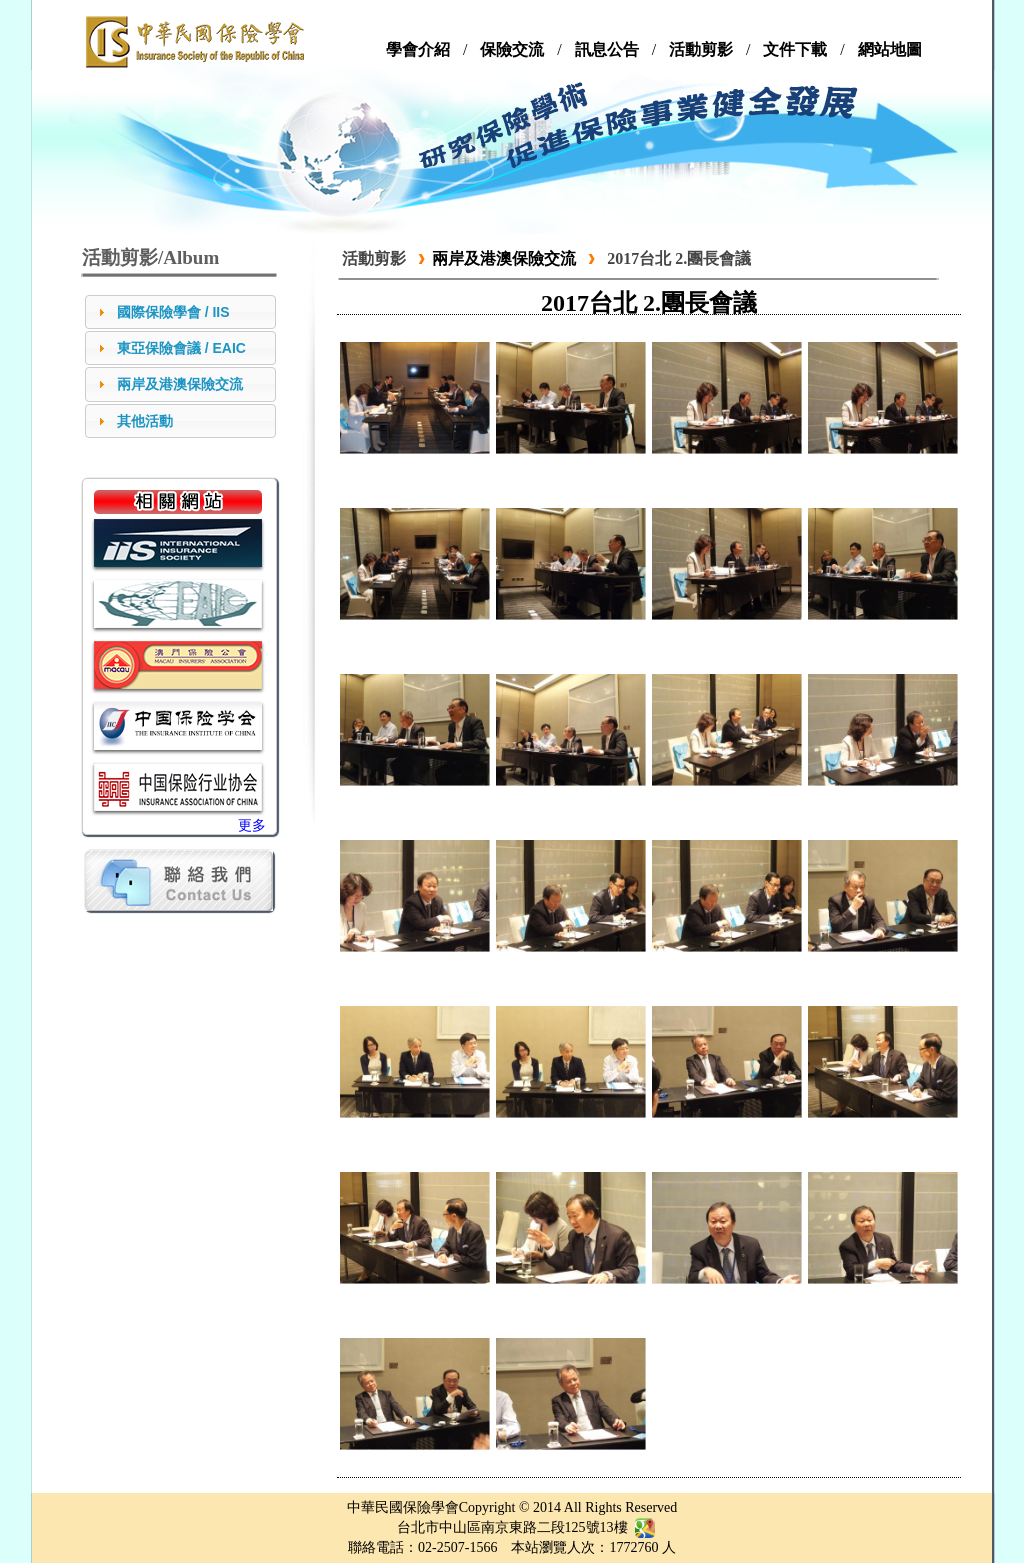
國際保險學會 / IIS (173, 312)
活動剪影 (374, 258)
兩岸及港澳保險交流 (180, 384)
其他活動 (145, 421)
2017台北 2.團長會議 (679, 258)
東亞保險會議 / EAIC (181, 348)
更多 (252, 825)
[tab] (180, 312)
